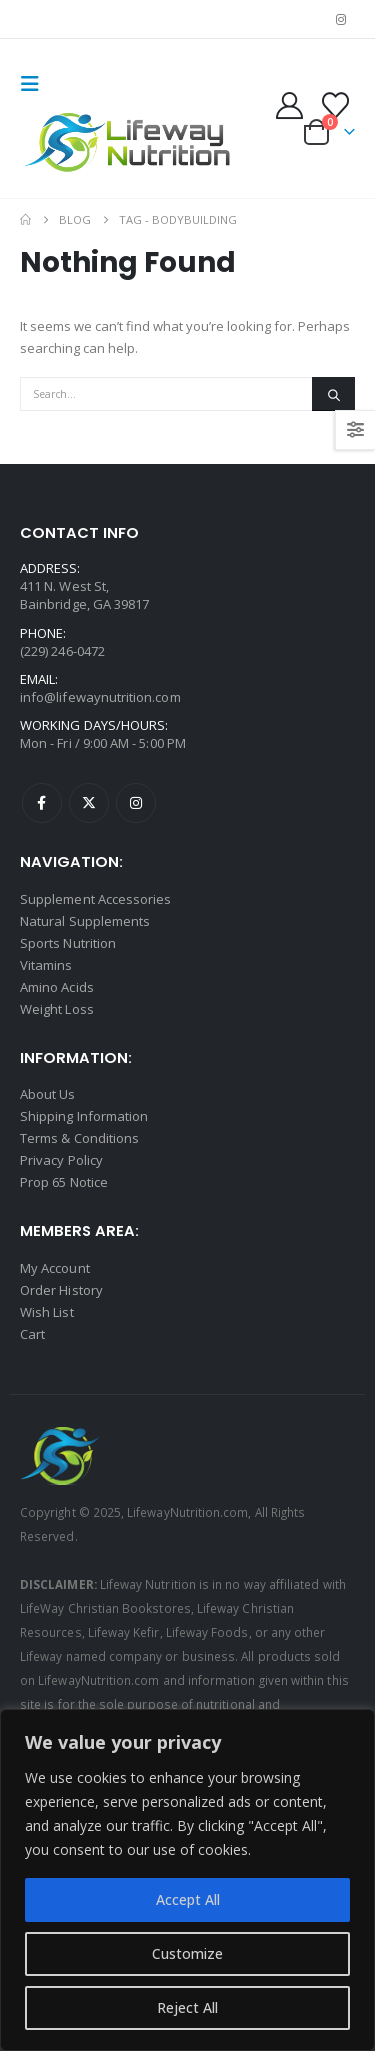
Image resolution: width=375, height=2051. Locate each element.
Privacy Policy (61, 1160)
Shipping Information (84, 1116)
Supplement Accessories (95, 899)
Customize (187, 1953)
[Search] (333, 394)
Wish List (47, 1312)
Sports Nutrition (68, 943)
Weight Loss (57, 1009)
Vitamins (46, 965)
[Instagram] (341, 19)
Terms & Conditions (79, 1138)
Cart (32, 1334)
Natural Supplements (85, 921)
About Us (48, 1094)
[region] (187, 1880)
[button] (36, 84)
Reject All (187, 2007)
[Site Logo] (130, 143)
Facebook (42, 803)
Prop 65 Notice (64, 1182)
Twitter (89, 803)
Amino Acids (57, 987)
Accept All (188, 1899)
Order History (61, 1290)
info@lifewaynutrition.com (100, 697)
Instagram (136, 803)
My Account (55, 1268)
